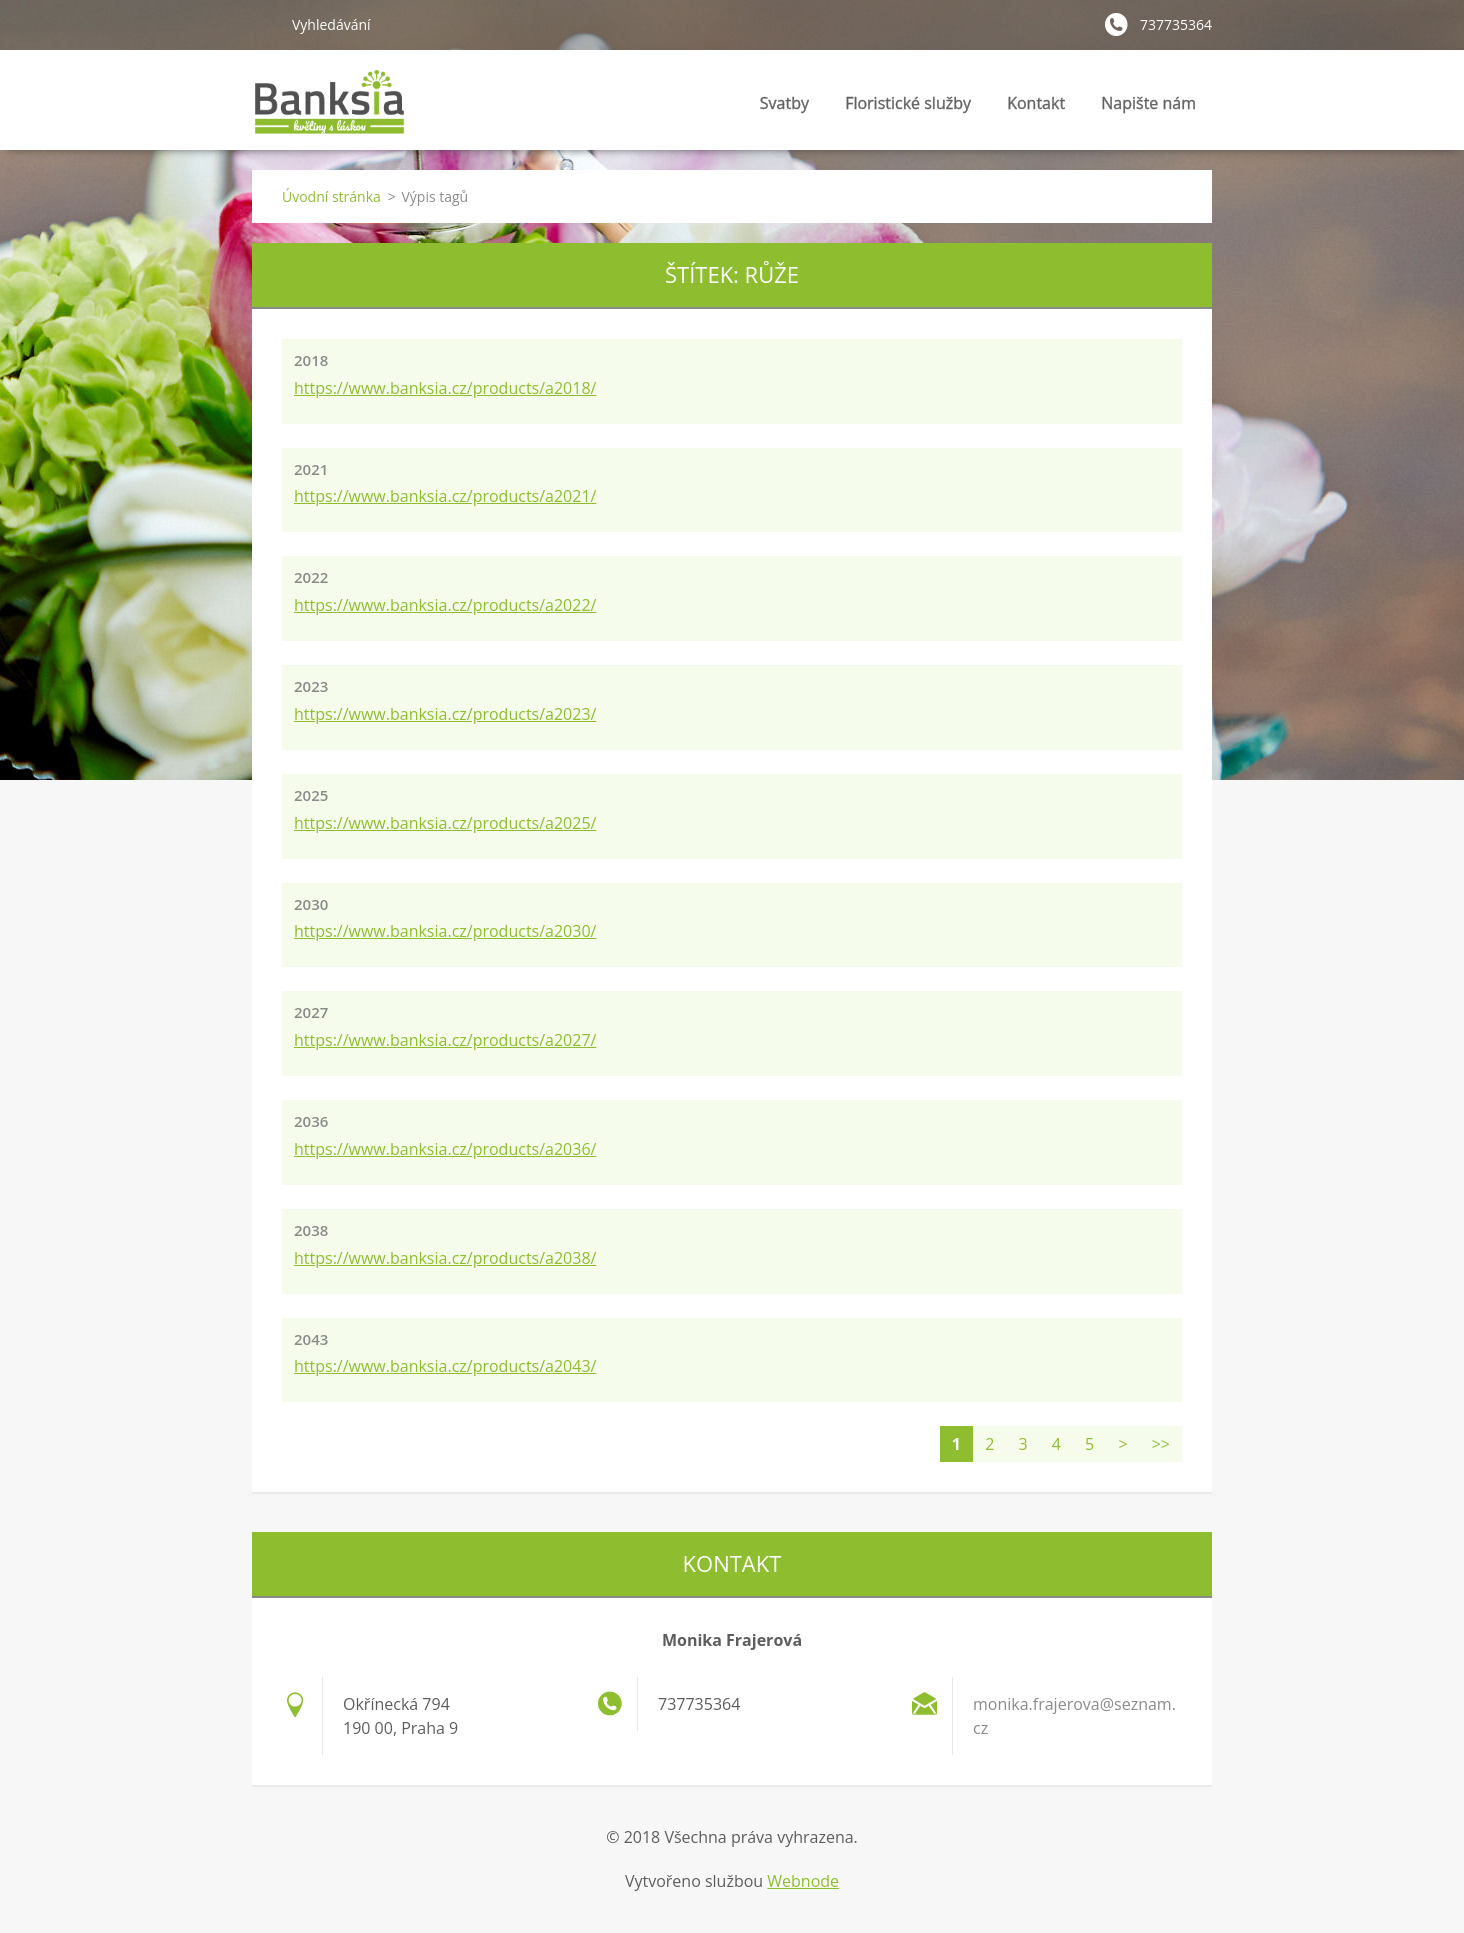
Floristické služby (908, 108)
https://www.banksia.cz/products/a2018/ (445, 388)
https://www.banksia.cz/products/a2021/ (445, 496)
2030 (311, 904)
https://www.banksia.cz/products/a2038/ (445, 1258)
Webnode (803, 1881)
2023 (311, 686)
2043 (311, 1339)
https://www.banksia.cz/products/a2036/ (445, 1149)
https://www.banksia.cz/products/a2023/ (445, 714)
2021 (311, 469)
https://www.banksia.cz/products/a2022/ (445, 605)
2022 (311, 577)
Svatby (784, 108)
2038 (311, 1230)
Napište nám (1148, 103)
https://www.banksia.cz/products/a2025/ (445, 823)
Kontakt (1036, 103)
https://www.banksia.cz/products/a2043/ (445, 1366)
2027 (311, 1012)
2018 (311, 360)
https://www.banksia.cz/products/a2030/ (445, 931)
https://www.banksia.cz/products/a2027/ (445, 1040)
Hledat (264, 24)
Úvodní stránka (331, 196)
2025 (311, 795)
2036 (311, 1121)
